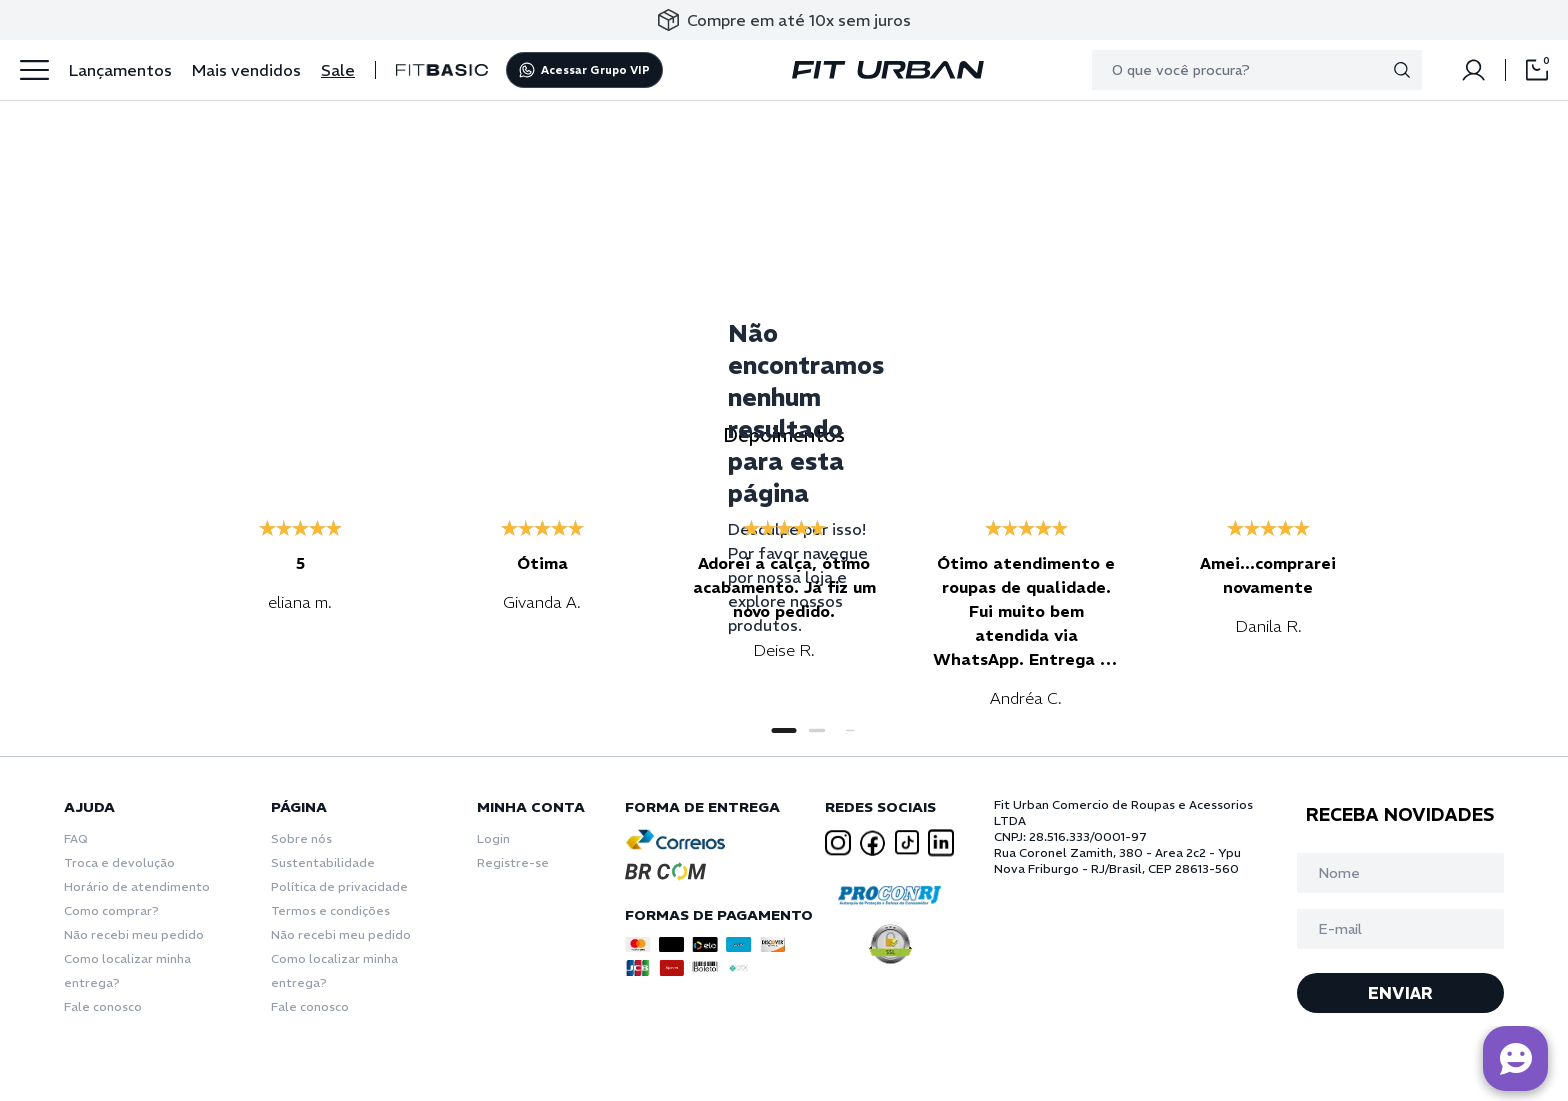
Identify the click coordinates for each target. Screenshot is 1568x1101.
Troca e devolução (119, 862)
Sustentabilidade (323, 862)
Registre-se (513, 862)
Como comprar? (111, 910)
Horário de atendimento (137, 886)
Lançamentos (120, 70)
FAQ (76, 838)
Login (493, 838)
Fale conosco (103, 1006)
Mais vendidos (246, 70)
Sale (338, 70)
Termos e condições (330, 910)
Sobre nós (301, 838)
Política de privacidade (339, 886)
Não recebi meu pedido (134, 934)
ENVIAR (1400, 993)
